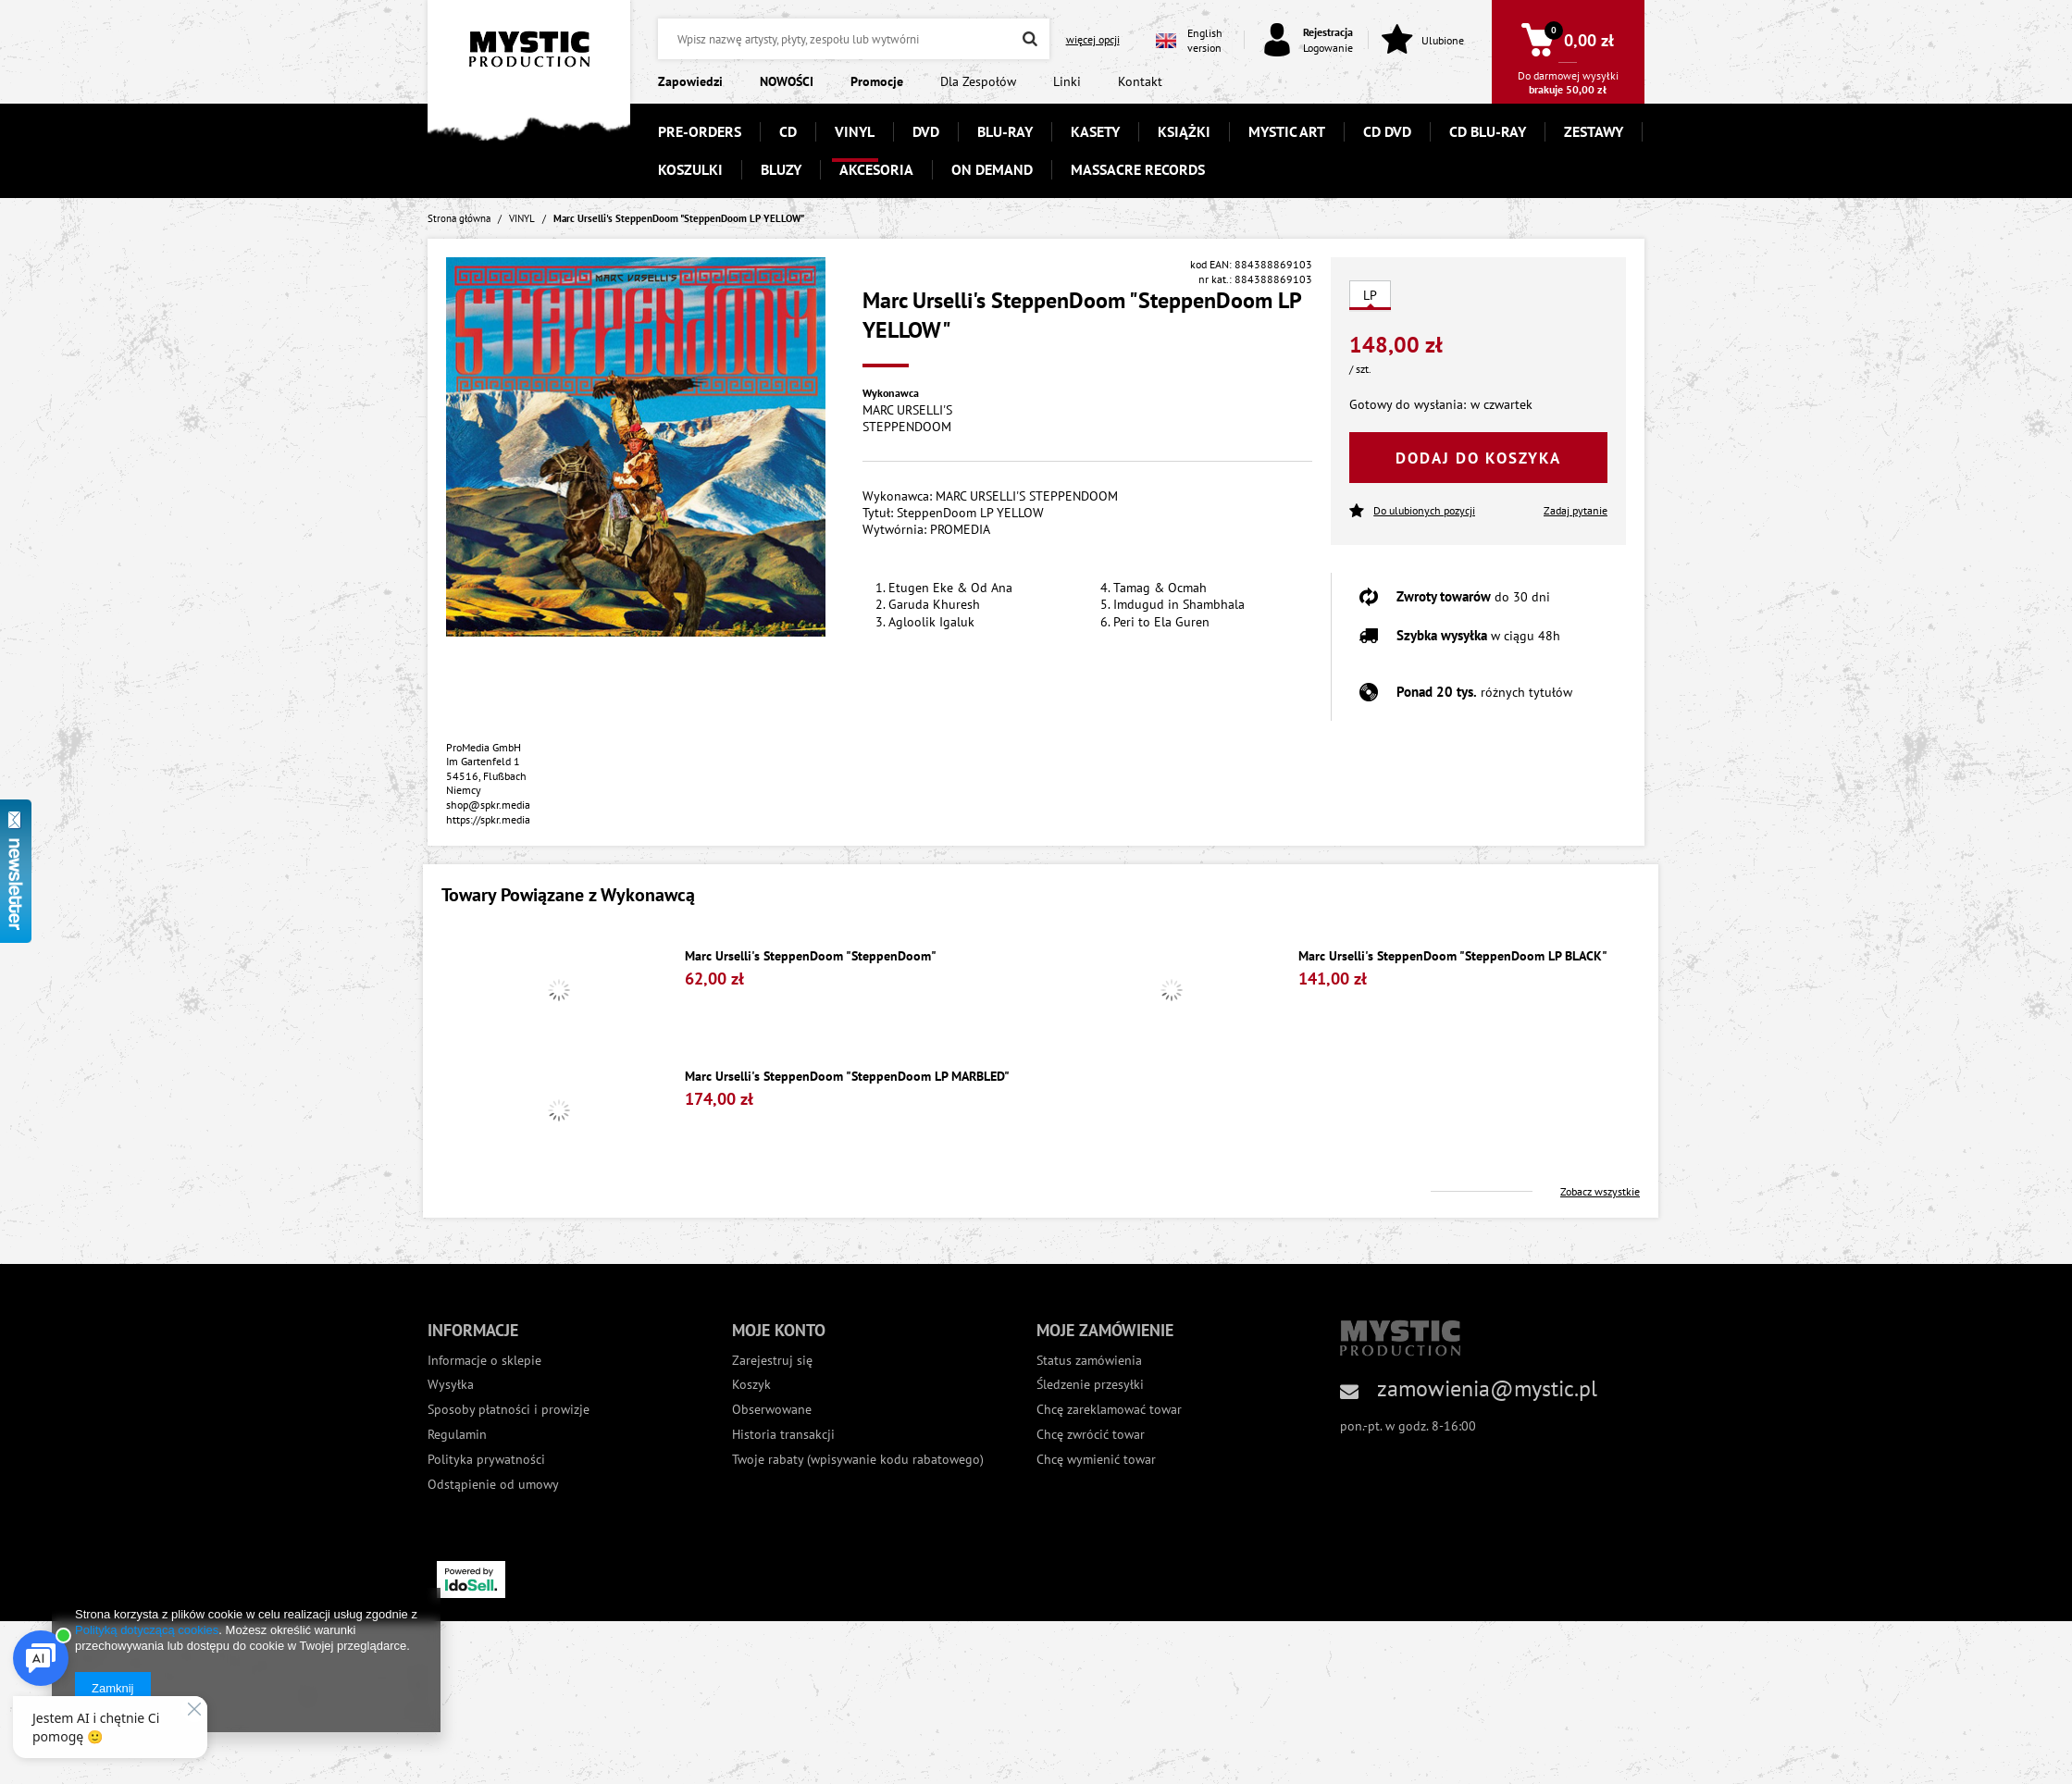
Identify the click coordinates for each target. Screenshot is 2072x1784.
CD (788, 131)
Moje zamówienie (1104, 1330)
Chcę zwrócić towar (1090, 1435)
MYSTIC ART (1286, 131)
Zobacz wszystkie (1600, 1191)
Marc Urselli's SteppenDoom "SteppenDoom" (811, 956)
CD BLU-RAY (1487, 131)
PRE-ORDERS (699, 131)
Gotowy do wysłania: (1407, 404)
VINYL (855, 131)
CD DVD (1387, 131)
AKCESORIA (876, 169)
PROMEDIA (960, 529)
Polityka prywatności (486, 1460)
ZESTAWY (1593, 131)
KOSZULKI (690, 169)
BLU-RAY (1005, 131)
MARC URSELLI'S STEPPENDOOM (907, 418)
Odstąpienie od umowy (493, 1485)
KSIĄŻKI (1184, 131)
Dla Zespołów (978, 81)
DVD (925, 131)
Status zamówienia (1089, 1361)
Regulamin (457, 1435)
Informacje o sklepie (484, 1361)
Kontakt (1140, 81)
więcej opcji (1093, 39)
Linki (1067, 81)
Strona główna (459, 218)
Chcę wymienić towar (1096, 1460)
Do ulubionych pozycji (1412, 511)
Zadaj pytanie (1575, 510)
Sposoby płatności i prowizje (508, 1410)
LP (1370, 295)
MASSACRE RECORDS (1138, 169)
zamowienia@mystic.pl (1487, 1388)
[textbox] (853, 39)
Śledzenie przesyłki (1090, 1385)
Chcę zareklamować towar (1109, 1410)
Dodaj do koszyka (1478, 458)
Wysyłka (451, 1385)
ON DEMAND (992, 169)
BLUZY (781, 169)
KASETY (1095, 131)
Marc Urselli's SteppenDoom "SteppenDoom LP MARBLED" (847, 1076)
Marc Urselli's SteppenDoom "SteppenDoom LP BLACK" (1452, 956)
